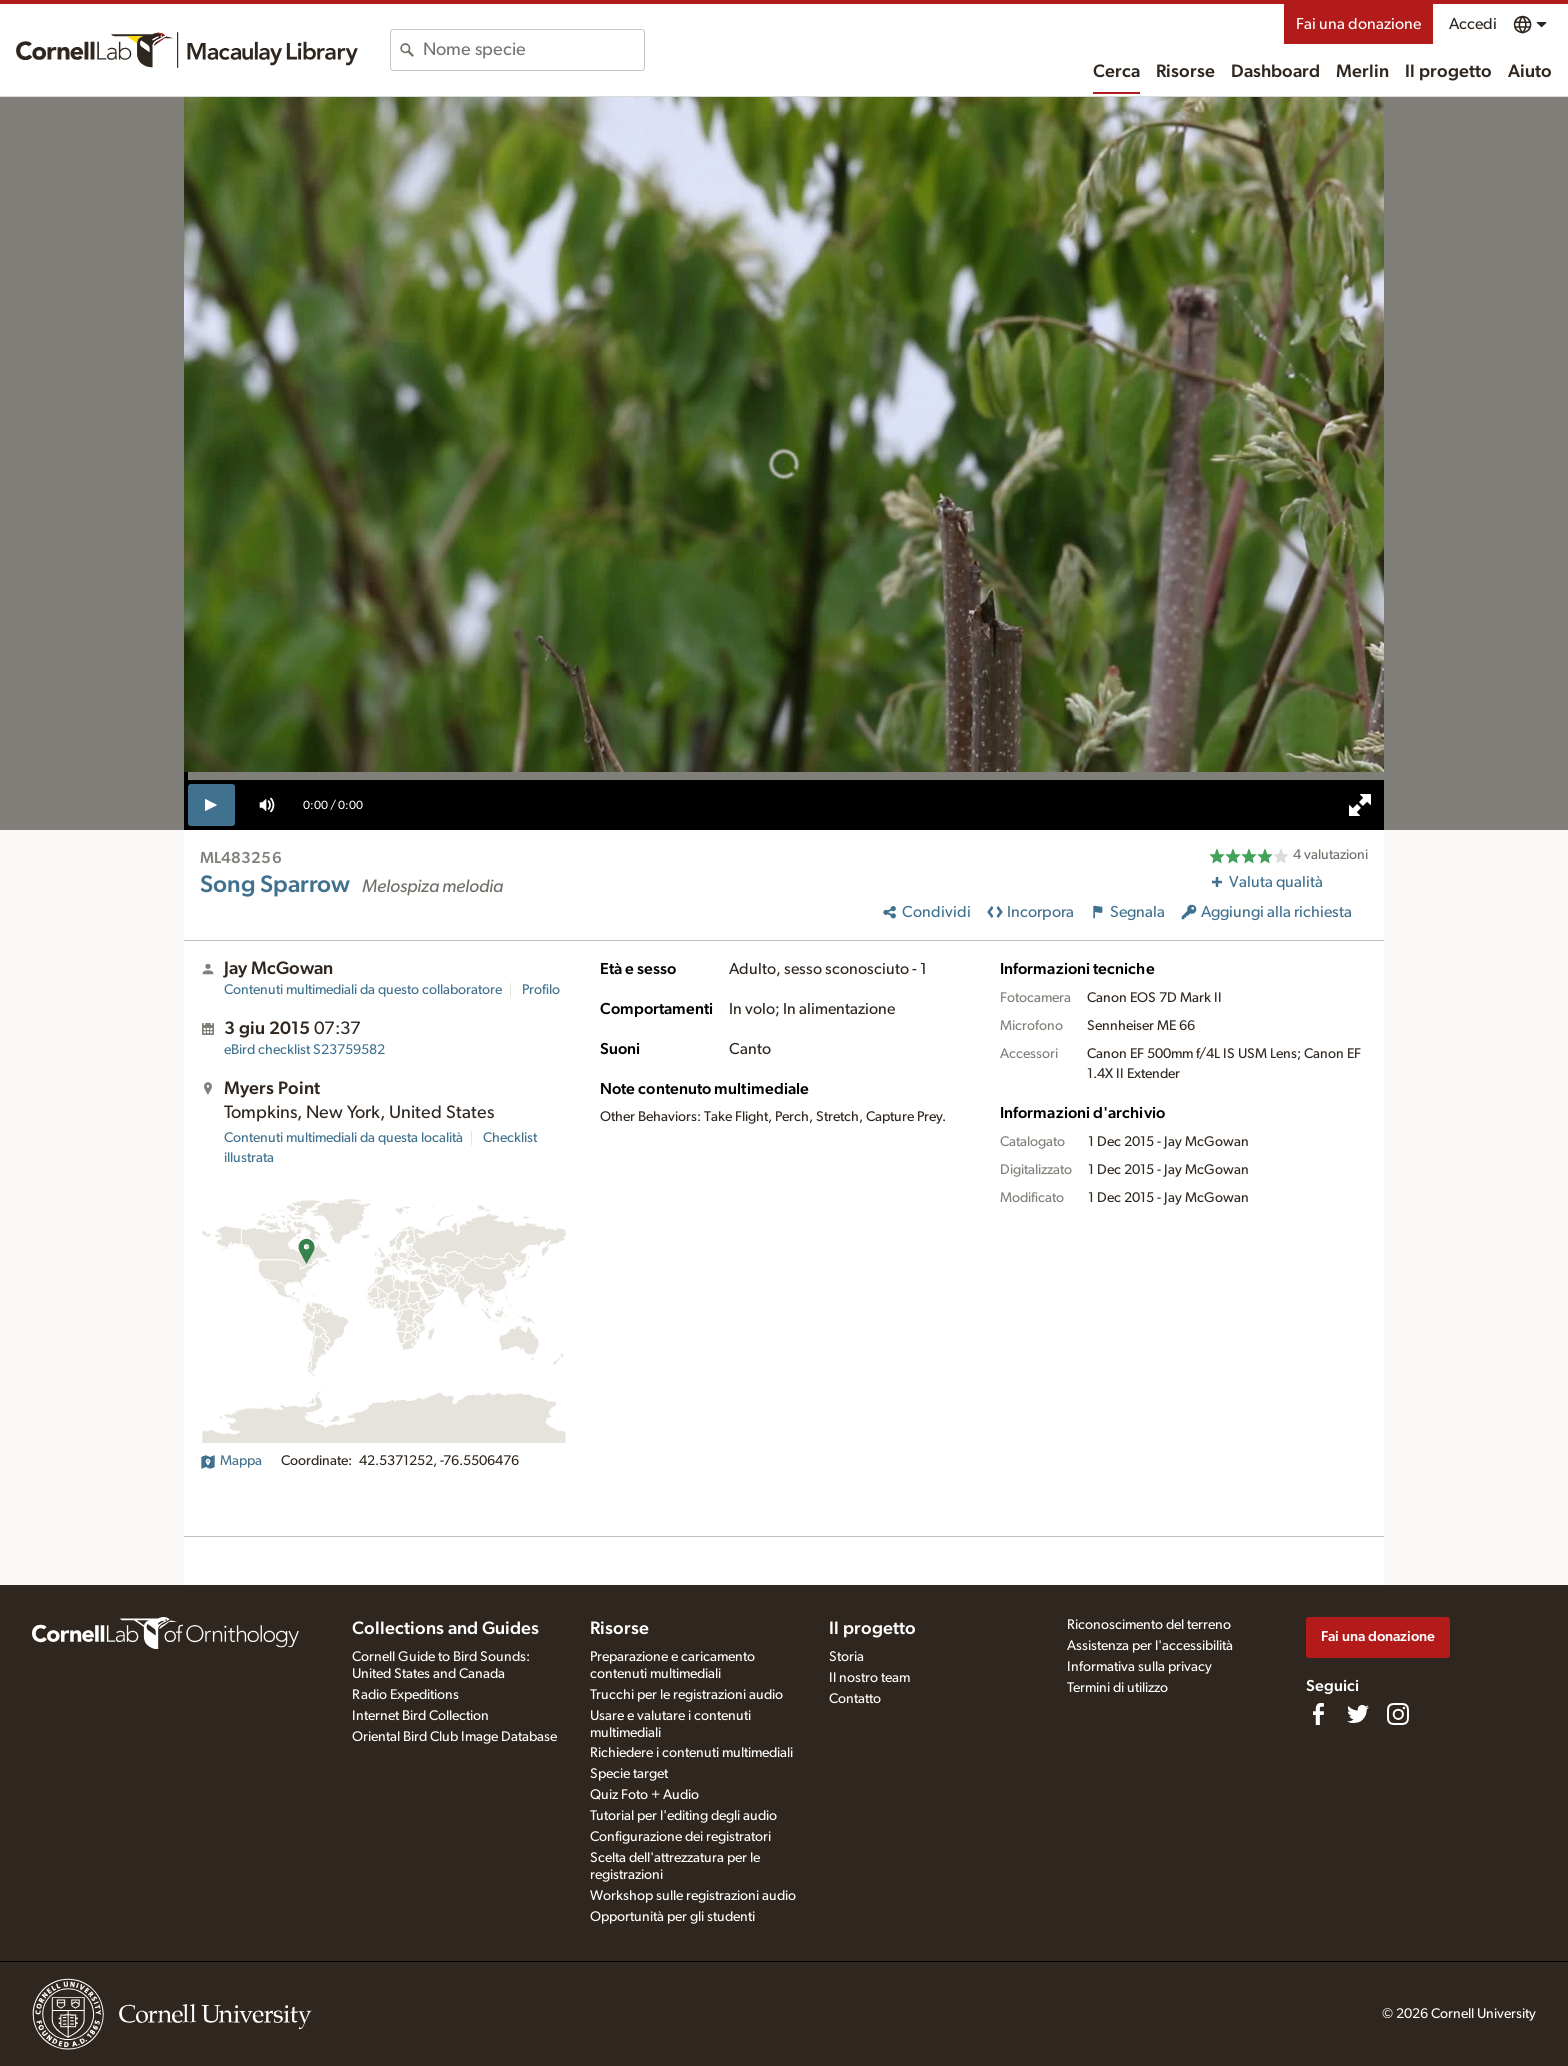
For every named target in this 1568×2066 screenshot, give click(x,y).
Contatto (855, 1699)
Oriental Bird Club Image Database (454, 1737)
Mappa (231, 1461)
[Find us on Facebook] (1318, 1714)
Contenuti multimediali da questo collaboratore (363, 990)
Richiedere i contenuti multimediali (691, 1753)
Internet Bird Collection (420, 1716)
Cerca (1116, 72)
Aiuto (1530, 72)
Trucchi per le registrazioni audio (686, 1695)
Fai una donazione (1358, 24)
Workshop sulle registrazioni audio (693, 1896)
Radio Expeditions (405, 1695)
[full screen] (1360, 805)
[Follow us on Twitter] (1358, 1714)
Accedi (1473, 24)
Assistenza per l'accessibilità (1150, 1646)
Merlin (1362, 72)
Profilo (541, 990)
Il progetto (1448, 72)
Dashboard (1275, 72)
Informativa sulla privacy (1139, 1667)
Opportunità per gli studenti (672, 1917)
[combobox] (533, 50)
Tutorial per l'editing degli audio (683, 1816)
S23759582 (304, 1050)
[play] (211, 805)
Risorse (1185, 72)
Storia (846, 1657)
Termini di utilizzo (1117, 1688)
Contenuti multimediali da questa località (343, 1138)
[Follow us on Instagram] (1398, 1714)
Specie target (629, 1774)
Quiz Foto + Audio (644, 1795)
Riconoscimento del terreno (1149, 1625)
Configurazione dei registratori (680, 1837)
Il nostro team (869, 1678)
